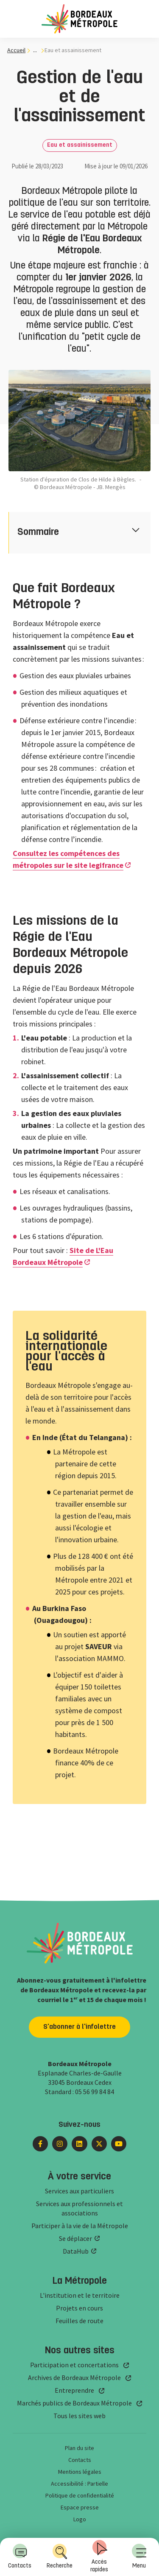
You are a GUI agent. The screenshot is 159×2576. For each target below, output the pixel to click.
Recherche (60, 2556)
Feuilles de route (79, 2320)
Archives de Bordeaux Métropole (74, 2377)
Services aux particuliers (79, 2191)
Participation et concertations (74, 2365)
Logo (79, 2519)
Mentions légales (79, 2471)
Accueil (16, 50)
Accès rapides (99, 2556)
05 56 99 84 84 (94, 2091)
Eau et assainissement (79, 145)
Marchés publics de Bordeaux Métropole (74, 2403)
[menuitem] (139, 2557)
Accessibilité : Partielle (79, 2483)
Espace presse (80, 2507)
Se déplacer (75, 2238)
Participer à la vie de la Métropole (79, 2225)
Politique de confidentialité (79, 2495)
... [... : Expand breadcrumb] (35, 50)
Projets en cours (79, 2308)
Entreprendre (74, 2390)
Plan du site (79, 2448)
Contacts (19, 2556)
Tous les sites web (79, 2415)
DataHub (76, 2251)
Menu (139, 2556)
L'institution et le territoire (80, 2295)
